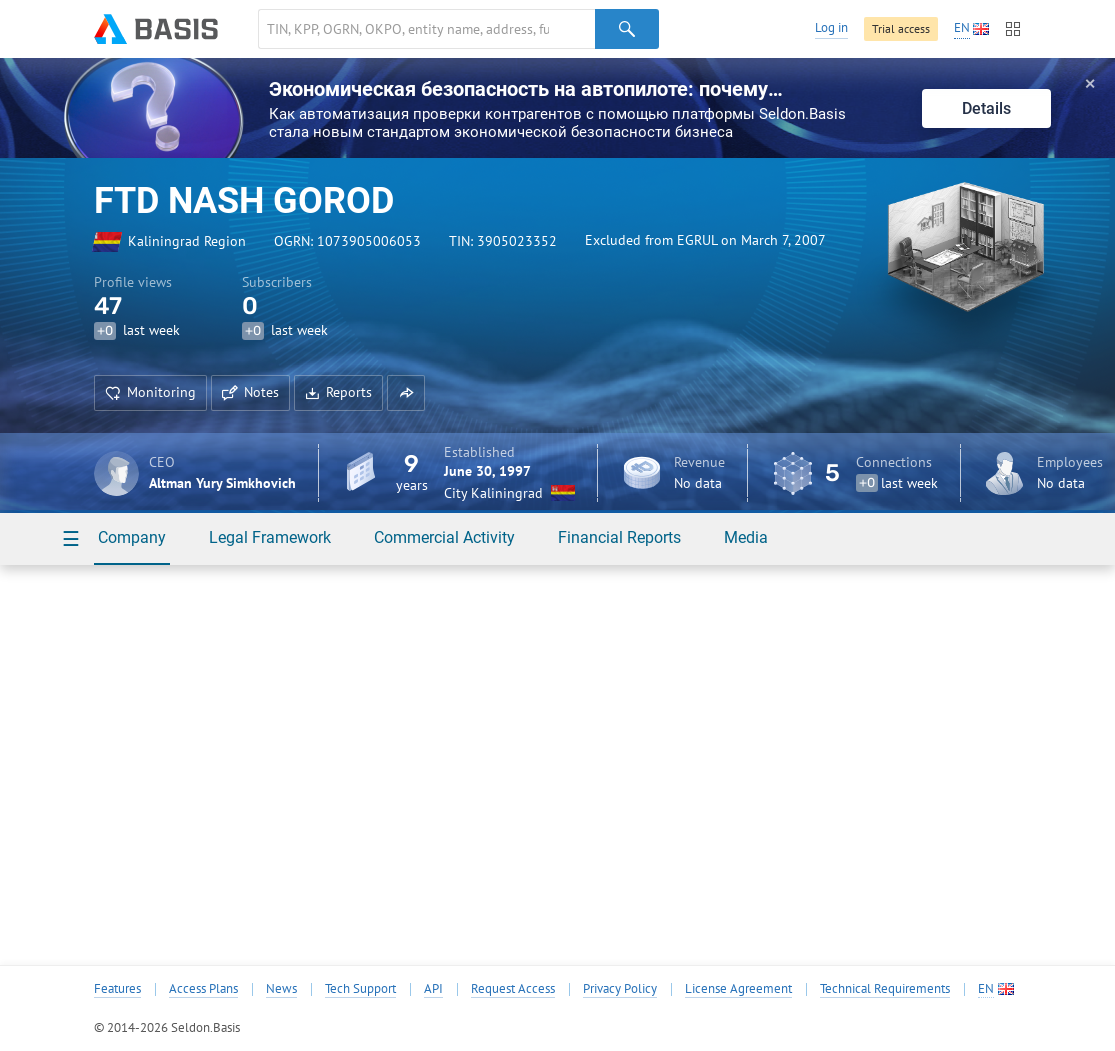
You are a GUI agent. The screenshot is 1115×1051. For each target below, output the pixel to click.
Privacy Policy (620, 989)
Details (986, 108)
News (281, 989)
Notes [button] (250, 392)
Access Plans (203, 989)
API (433, 989)
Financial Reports (619, 537)
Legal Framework (270, 537)
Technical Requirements (885, 989)
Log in (831, 27)
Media (746, 537)
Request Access (513, 989)
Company (132, 537)
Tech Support (360, 989)
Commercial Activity (444, 537)
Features (117, 989)
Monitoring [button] (150, 392)
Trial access (901, 28)
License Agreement (738, 989)
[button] (406, 393)
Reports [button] (338, 392)
